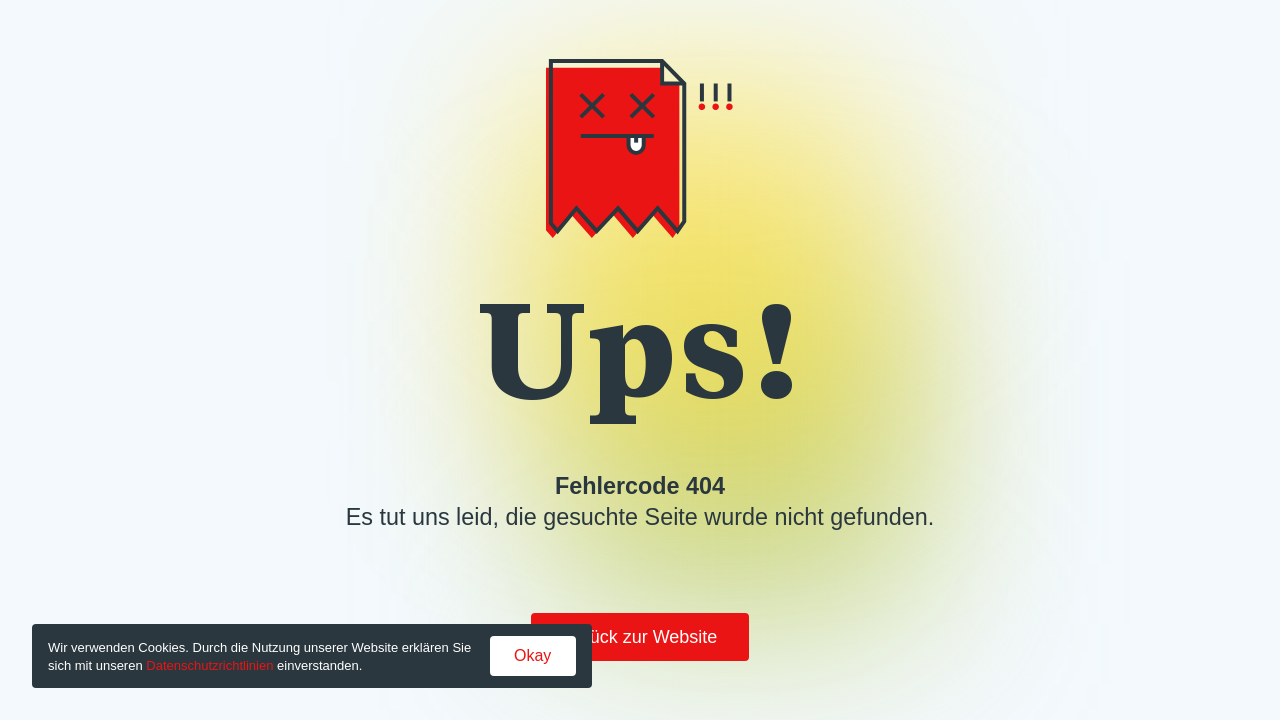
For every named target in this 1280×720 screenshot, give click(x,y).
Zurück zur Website (640, 637)
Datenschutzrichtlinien (209, 665)
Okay (532, 655)
